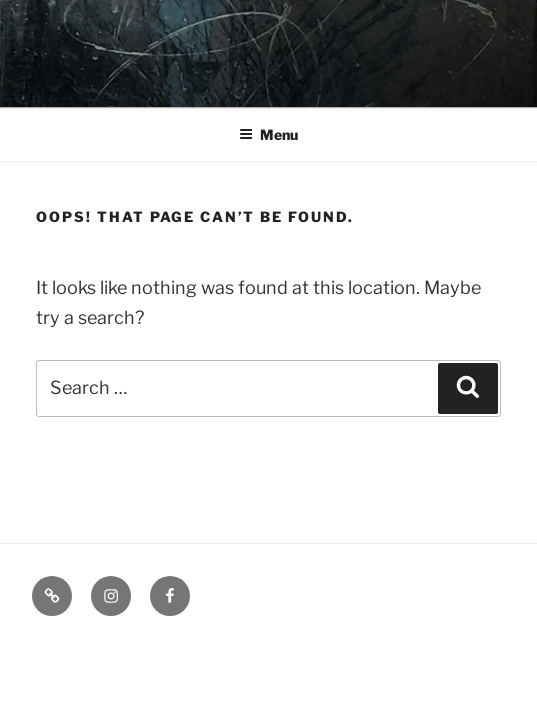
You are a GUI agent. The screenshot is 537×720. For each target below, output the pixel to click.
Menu (268, 134)
